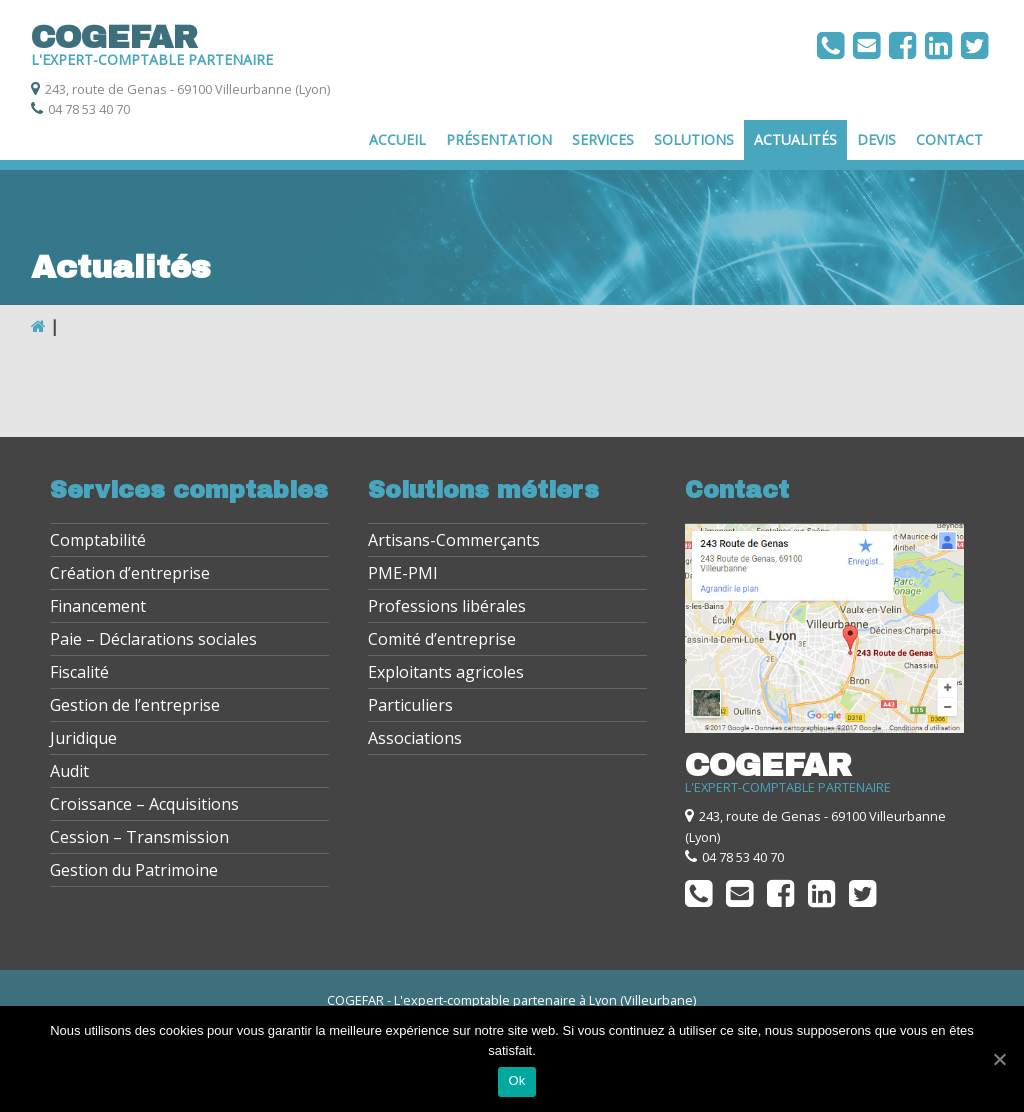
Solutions (694, 139)
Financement (98, 606)
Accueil (397, 139)
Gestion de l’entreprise (135, 705)
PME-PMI (403, 573)
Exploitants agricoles (446, 672)
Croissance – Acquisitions (144, 804)
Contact (949, 139)
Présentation (499, 139)
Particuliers (410, 705)
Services (603, 139)
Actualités (795, 139)
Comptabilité (98, 540)
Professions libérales (447, 606)
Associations (415, 738)
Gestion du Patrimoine (134, 870)
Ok (516, 1080)
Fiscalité (79, 672)
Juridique (83, 738)
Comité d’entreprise (442, 639)
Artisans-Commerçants (454, 540)
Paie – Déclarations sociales (153, 639)
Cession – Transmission (139, 837)
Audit (69, 771)
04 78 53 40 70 (89, 109)
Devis (876, 139)
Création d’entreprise (130, 573)
